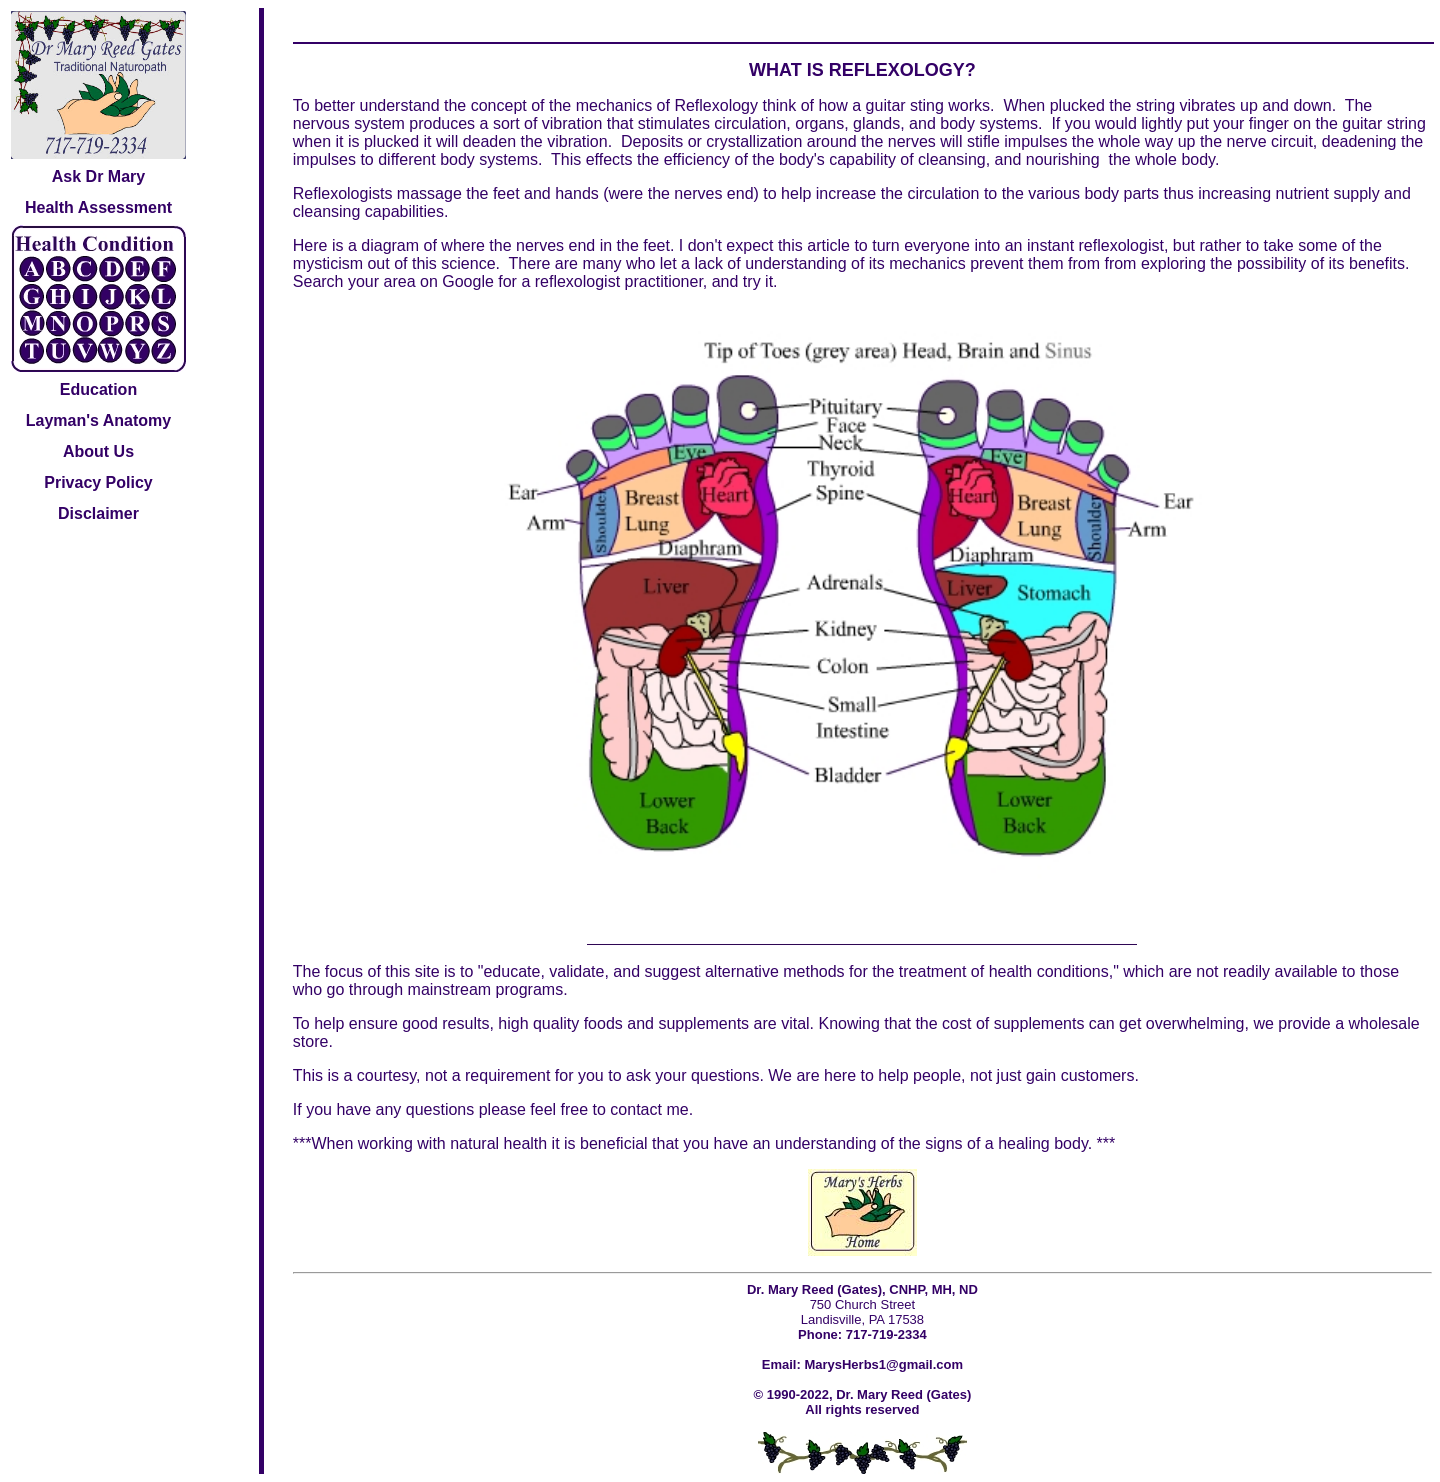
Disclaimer (98, 513)
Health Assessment (98, 207)
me (677, 1109)
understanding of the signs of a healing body (931, 1143)
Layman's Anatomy (98, 420)
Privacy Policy (98, 482)
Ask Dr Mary (98, 176)
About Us (98, 451)
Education (98, 389)
